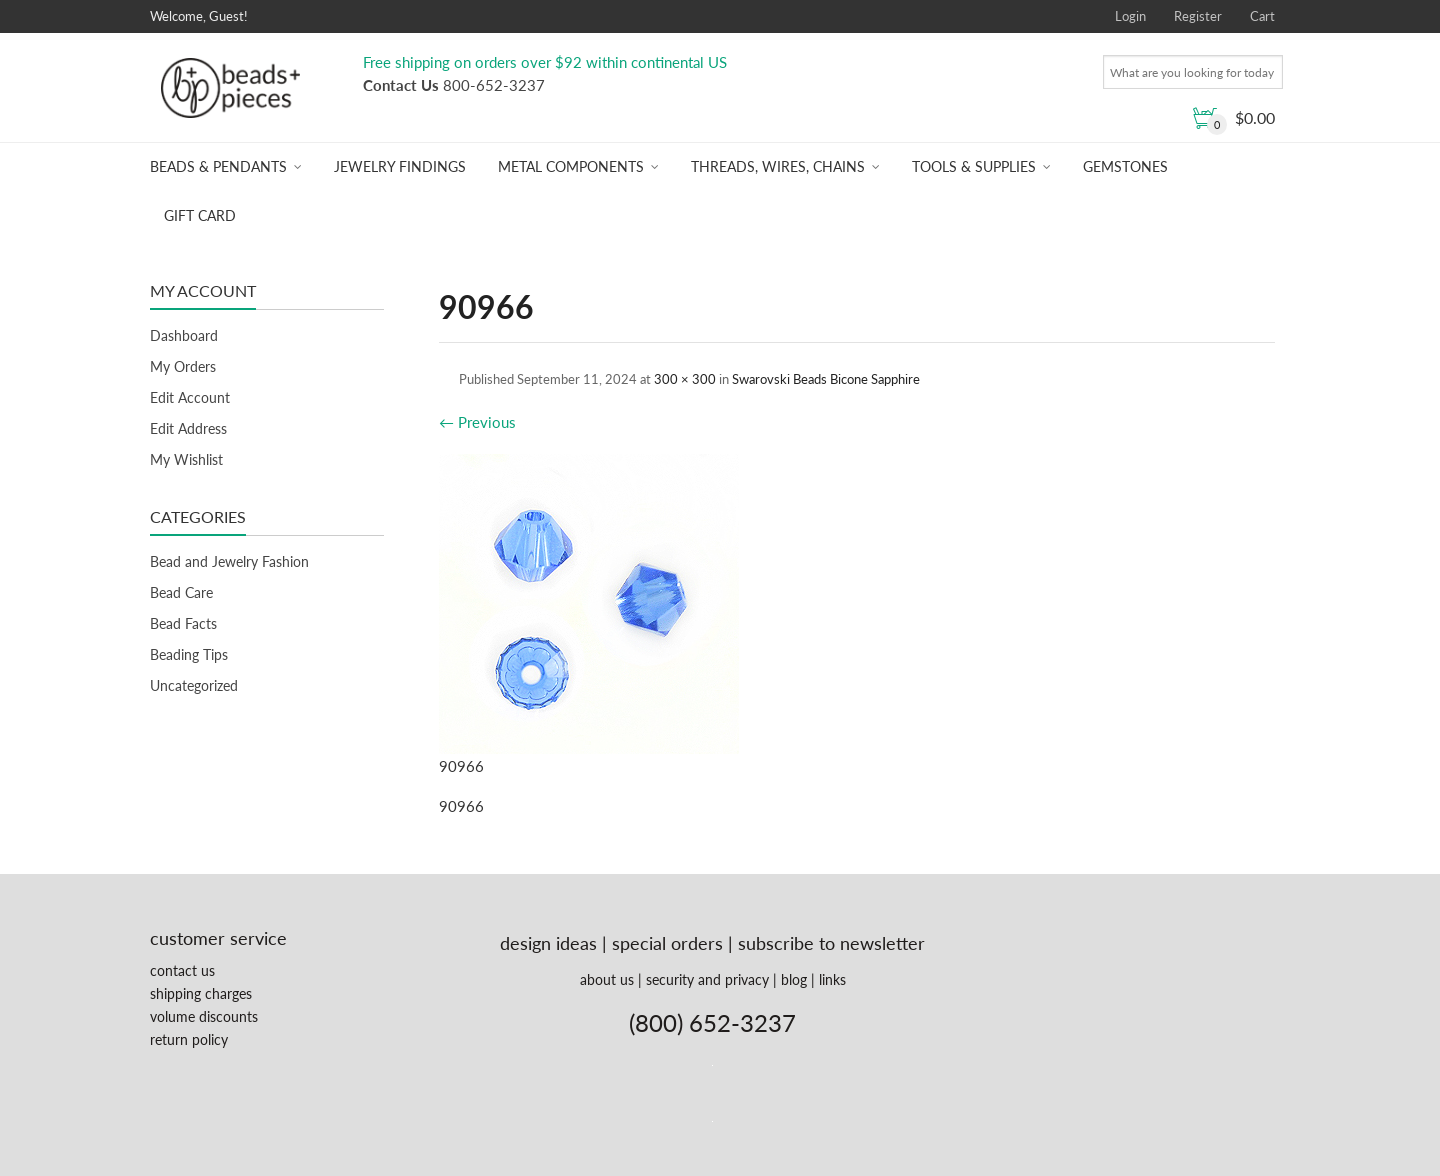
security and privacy (707, 979)
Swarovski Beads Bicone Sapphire (826, 379)
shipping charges (201, 993)
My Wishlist (186, 459)
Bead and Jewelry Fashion (229, 561)
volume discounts (204, 1016)
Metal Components (571, 166)
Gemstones (1125, 166)
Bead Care (181, 592)
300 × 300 (685, 379)
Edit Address (188, 428)
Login (1130, 16)
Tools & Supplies (974, 166)
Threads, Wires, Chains (778, 166)
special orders (667, 943)
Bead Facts (183, 623)
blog (794, 979)
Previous (477, 422)
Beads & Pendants (218, 166)
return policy (189, 1039)
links (832, 979)
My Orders (183, 366)
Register (1198, 16)
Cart (1262, 16)
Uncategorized (194, 685)
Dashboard (184, 335)
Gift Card (200, 215)
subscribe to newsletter (831, 943)
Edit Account (190, 397)
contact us (182, 970)
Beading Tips (189, 654)
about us (607, 979)
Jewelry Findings (400, 166)
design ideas (548, 943)
